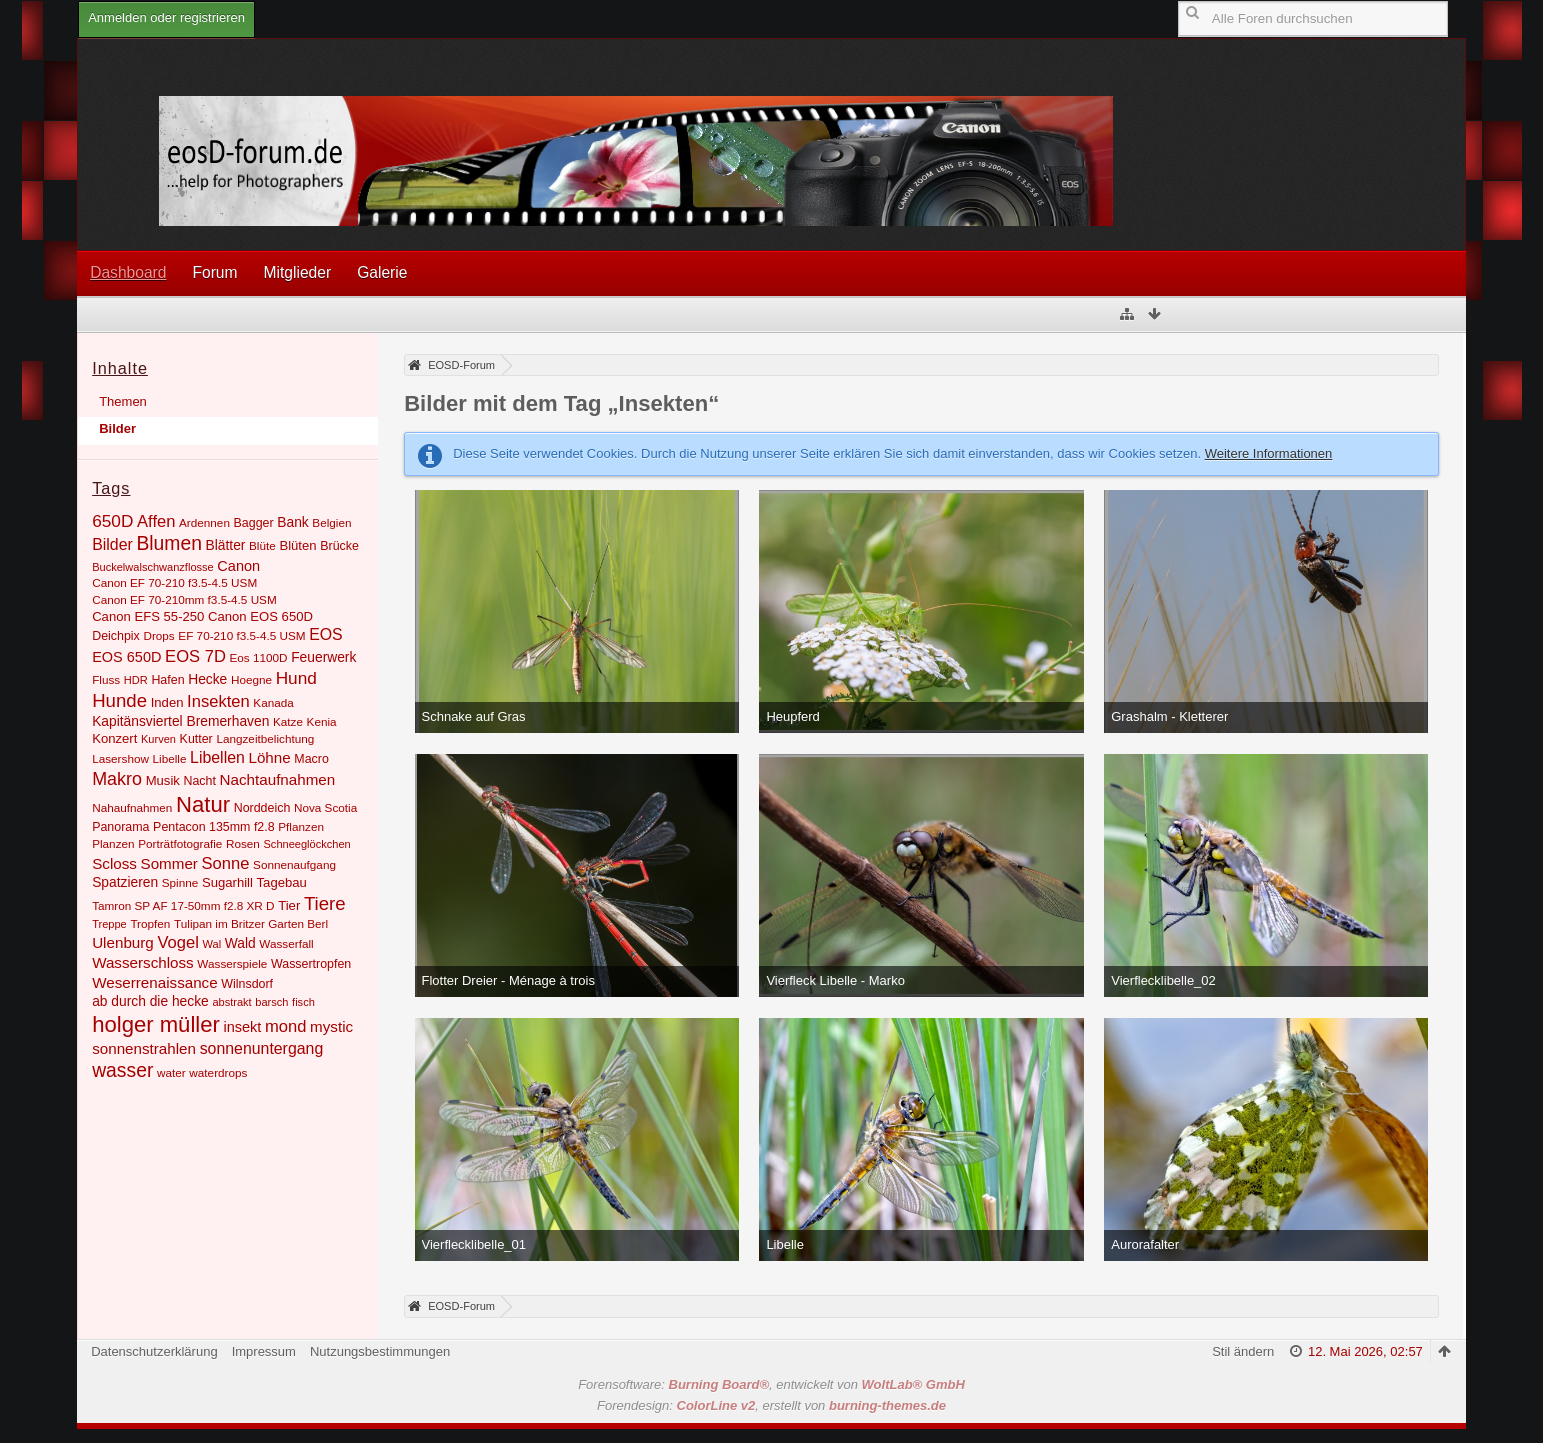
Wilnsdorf (247, 984)
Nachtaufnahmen (278, 779)
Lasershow (120, 758)
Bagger (254, 523)
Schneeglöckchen (307, 844)
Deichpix (116, 636)
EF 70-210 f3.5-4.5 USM (241, 635)
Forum (214, 272)
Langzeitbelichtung (265, 738)
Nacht (199, 781)
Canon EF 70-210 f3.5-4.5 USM (174, 582)
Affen (156, 521)
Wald (240, 943)
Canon (238, 566)
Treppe (109, 924)
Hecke (207, 679)
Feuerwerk (323, 657)
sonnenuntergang (262, 1048)
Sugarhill (227, 882)
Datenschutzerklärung (154, 1351)
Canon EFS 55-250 (148, 616)
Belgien (331, 522)
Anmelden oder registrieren (166, 17)
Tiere (325, 903)
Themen (123, 401)
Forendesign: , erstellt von (771, 1405)
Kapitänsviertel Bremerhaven (180, 721)
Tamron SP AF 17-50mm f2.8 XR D (183, 905)
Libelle (170, 758)
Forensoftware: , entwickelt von (771, 1384)
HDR (136, 680)
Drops (158, 635)
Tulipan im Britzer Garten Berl (251, 923)
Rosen (243, 843)
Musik (163, 780)
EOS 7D (195, 656)
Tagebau (282, 882)
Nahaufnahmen (132, 807)
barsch (271, 1002)
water (171, 1072)
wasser (122, 1070)
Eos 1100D (259, 657)
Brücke (339, 546)
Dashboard (128, 272)
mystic (331, 1026)
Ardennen (204, 522)
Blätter (226, 545)
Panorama (120, 827)
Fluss (106, 679)
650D (112, 521)
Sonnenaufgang (294, 864)
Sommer (169, 863)
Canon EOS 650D (260, 616)
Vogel (177, 942)
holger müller (156, 1024)
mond (285, 1026)
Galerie (382, 272)
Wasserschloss (143, 962)
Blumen (169, 543)
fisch (303, 1002)
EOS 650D (126, 657)
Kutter (196, 739)
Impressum (264, 1351)
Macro (311, 759)
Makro (117, 779)
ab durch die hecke (150, 1001)
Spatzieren (125, 882)
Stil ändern (1243, 1351)
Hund (296, 678)
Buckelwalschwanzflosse (153, 567)
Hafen (167, 680)
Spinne (180, 882)
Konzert (114, 738)
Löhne (269, 757)
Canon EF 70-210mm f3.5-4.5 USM (184, 599)
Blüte (262, 545)
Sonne (226, 863)
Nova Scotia (325, 807)
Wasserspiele (232, 963)
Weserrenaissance (155, 982)
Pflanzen (301, 826)
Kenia (322, 721)
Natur (203, 804)
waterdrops (218, 1072)
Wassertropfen (311, 964)
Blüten (297, 545)
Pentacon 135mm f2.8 (214, 827)
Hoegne (251, 679)
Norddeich (262, 808)
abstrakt (231, 1002)
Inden (167, 702)
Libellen (217, 757)
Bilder (117, 428)
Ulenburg (123, 942)
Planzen (113, 843)
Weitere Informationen (1269, 453)
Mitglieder (298, 272)
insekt (243, 1027)
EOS (326, 634)
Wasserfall (286, 943)
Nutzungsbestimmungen (380, 1351)
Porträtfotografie (180, 843)
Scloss (114, 863)
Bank (292, 522)
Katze (288, 721)
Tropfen (150, 923)
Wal (212, 944)
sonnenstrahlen (144, 1048)
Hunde (119, 700)
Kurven (158, 739)
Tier (289, 905)
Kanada (273, 702)
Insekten (218, 701)
